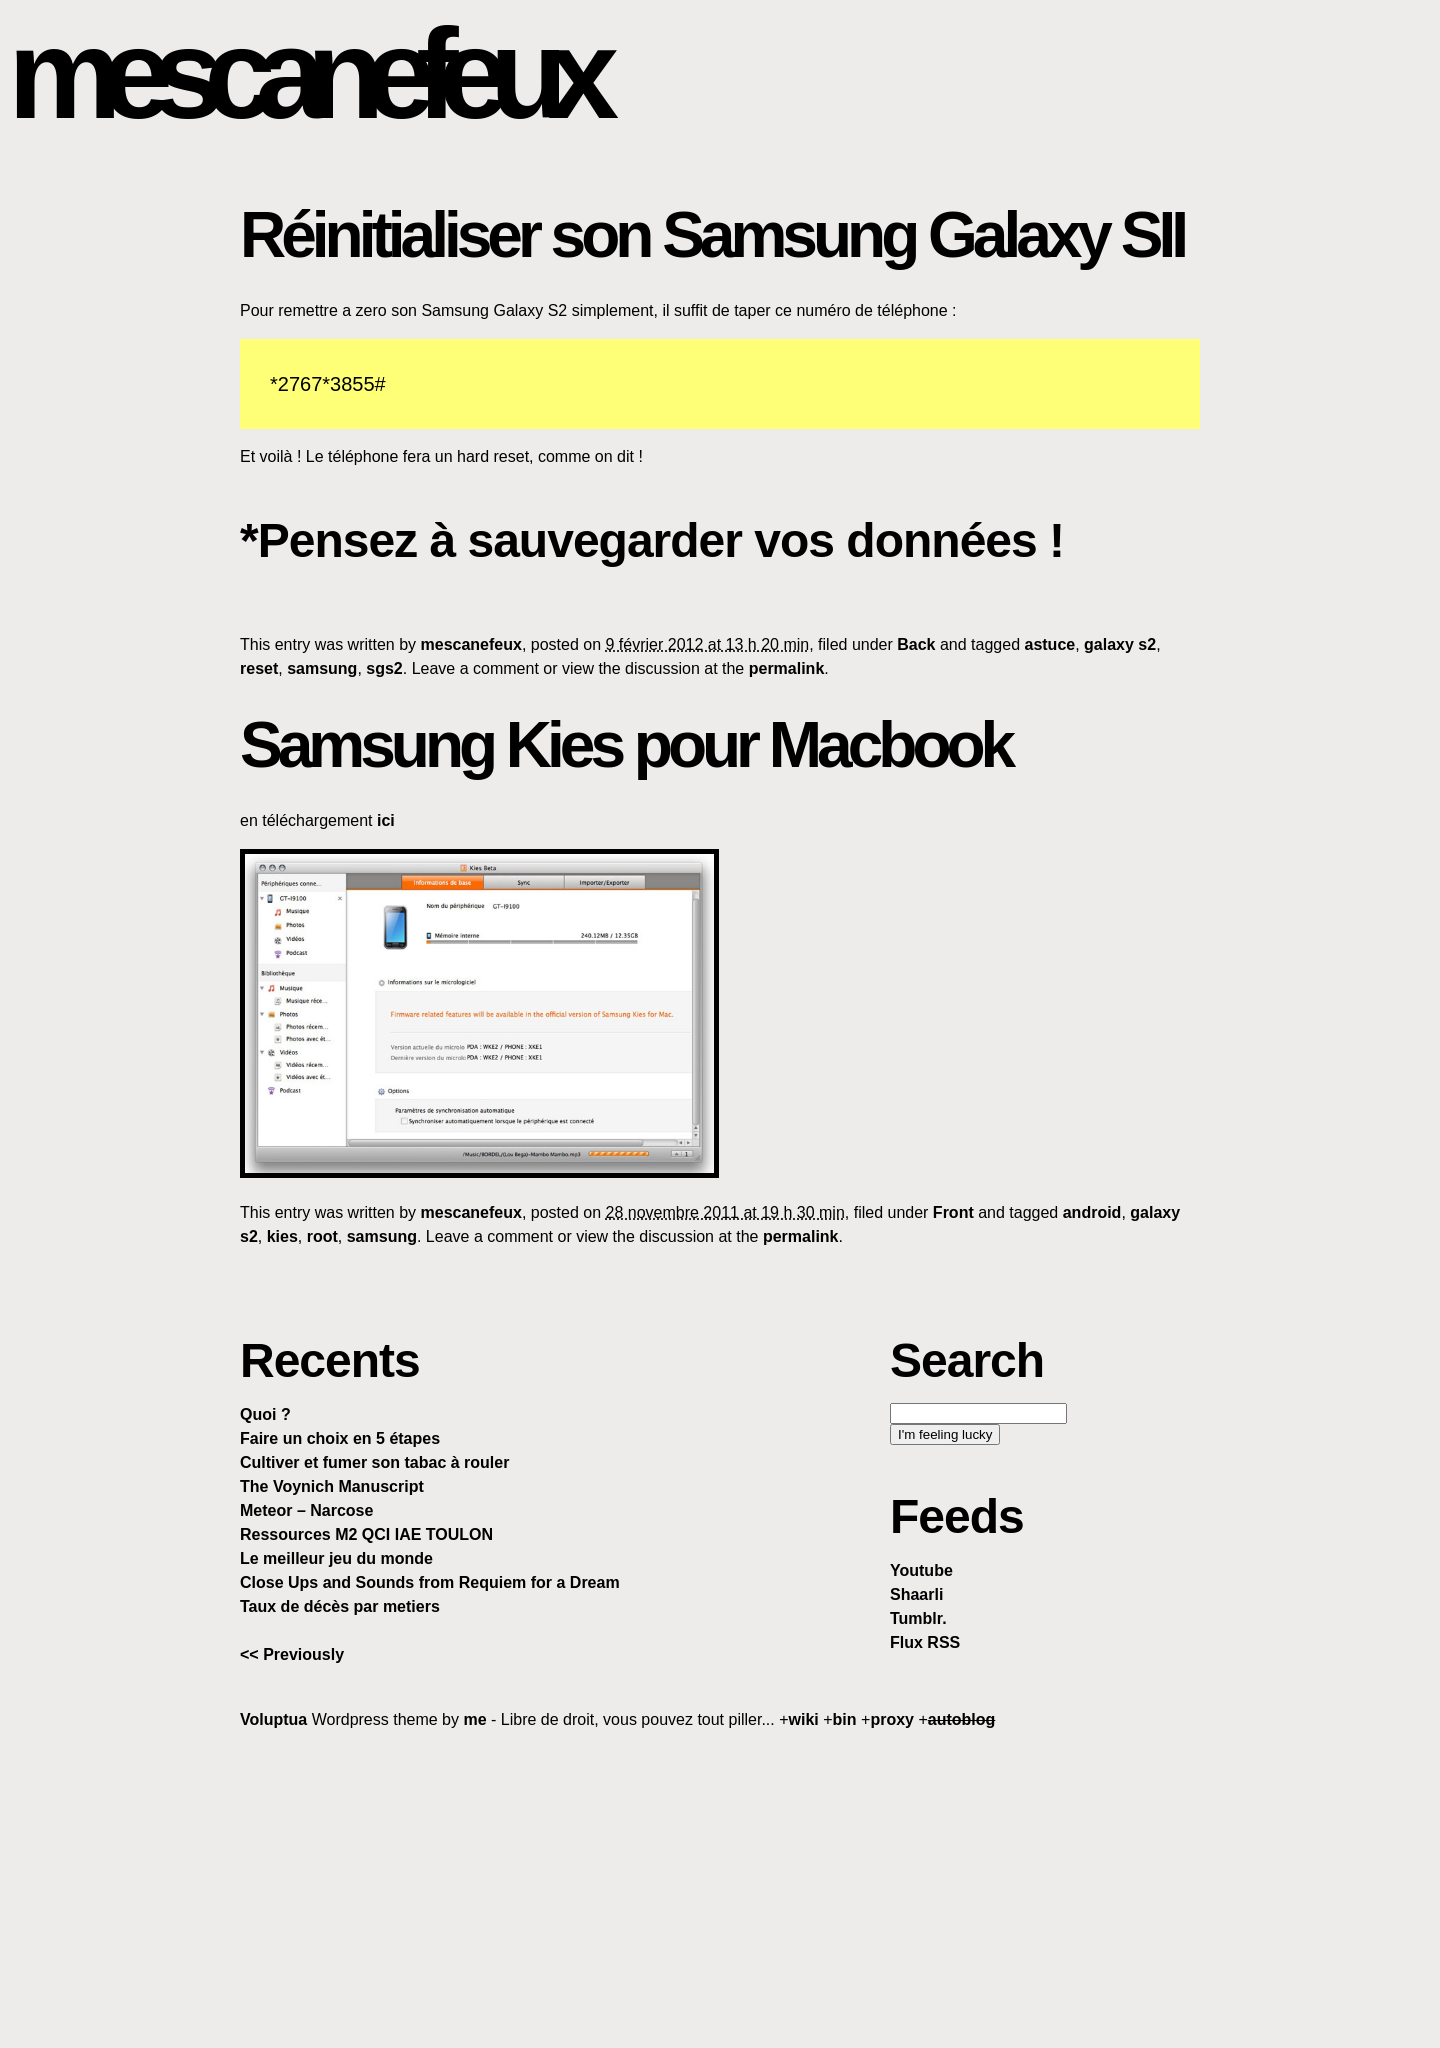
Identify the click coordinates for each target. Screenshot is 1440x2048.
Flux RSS (925, 1642)
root (322, 1236)
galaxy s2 (1120, 644)
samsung (322, 668)
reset (259, 668)
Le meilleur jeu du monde (336, 1558)
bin (845, 1719)
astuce (1049, 644)
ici (386, 820)
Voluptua (273, 1719)
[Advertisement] (720, 1888)
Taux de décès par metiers (340, 1606)
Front (953, 1212)
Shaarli (916, 1594)
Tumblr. (918, 1618)
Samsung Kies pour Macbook (625, 745)
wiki (804, 1719)
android (1092, 1212)
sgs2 (384, 668)
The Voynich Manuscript (332, 1486)
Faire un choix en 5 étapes (340, 1438)
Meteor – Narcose (306, 1510)
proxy (892, 1719)
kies (282, 1236)
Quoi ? (265, 1414)
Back (916, 644)
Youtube (921, 1570)
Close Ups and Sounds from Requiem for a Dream (430, 1582)
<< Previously (292, 1654)
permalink (787, 668)
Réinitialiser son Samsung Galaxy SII (712, 235)
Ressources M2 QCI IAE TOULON (366, 1534)
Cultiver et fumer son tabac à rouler (374, 1462)
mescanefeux (303, 73)
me (474, 1719)
